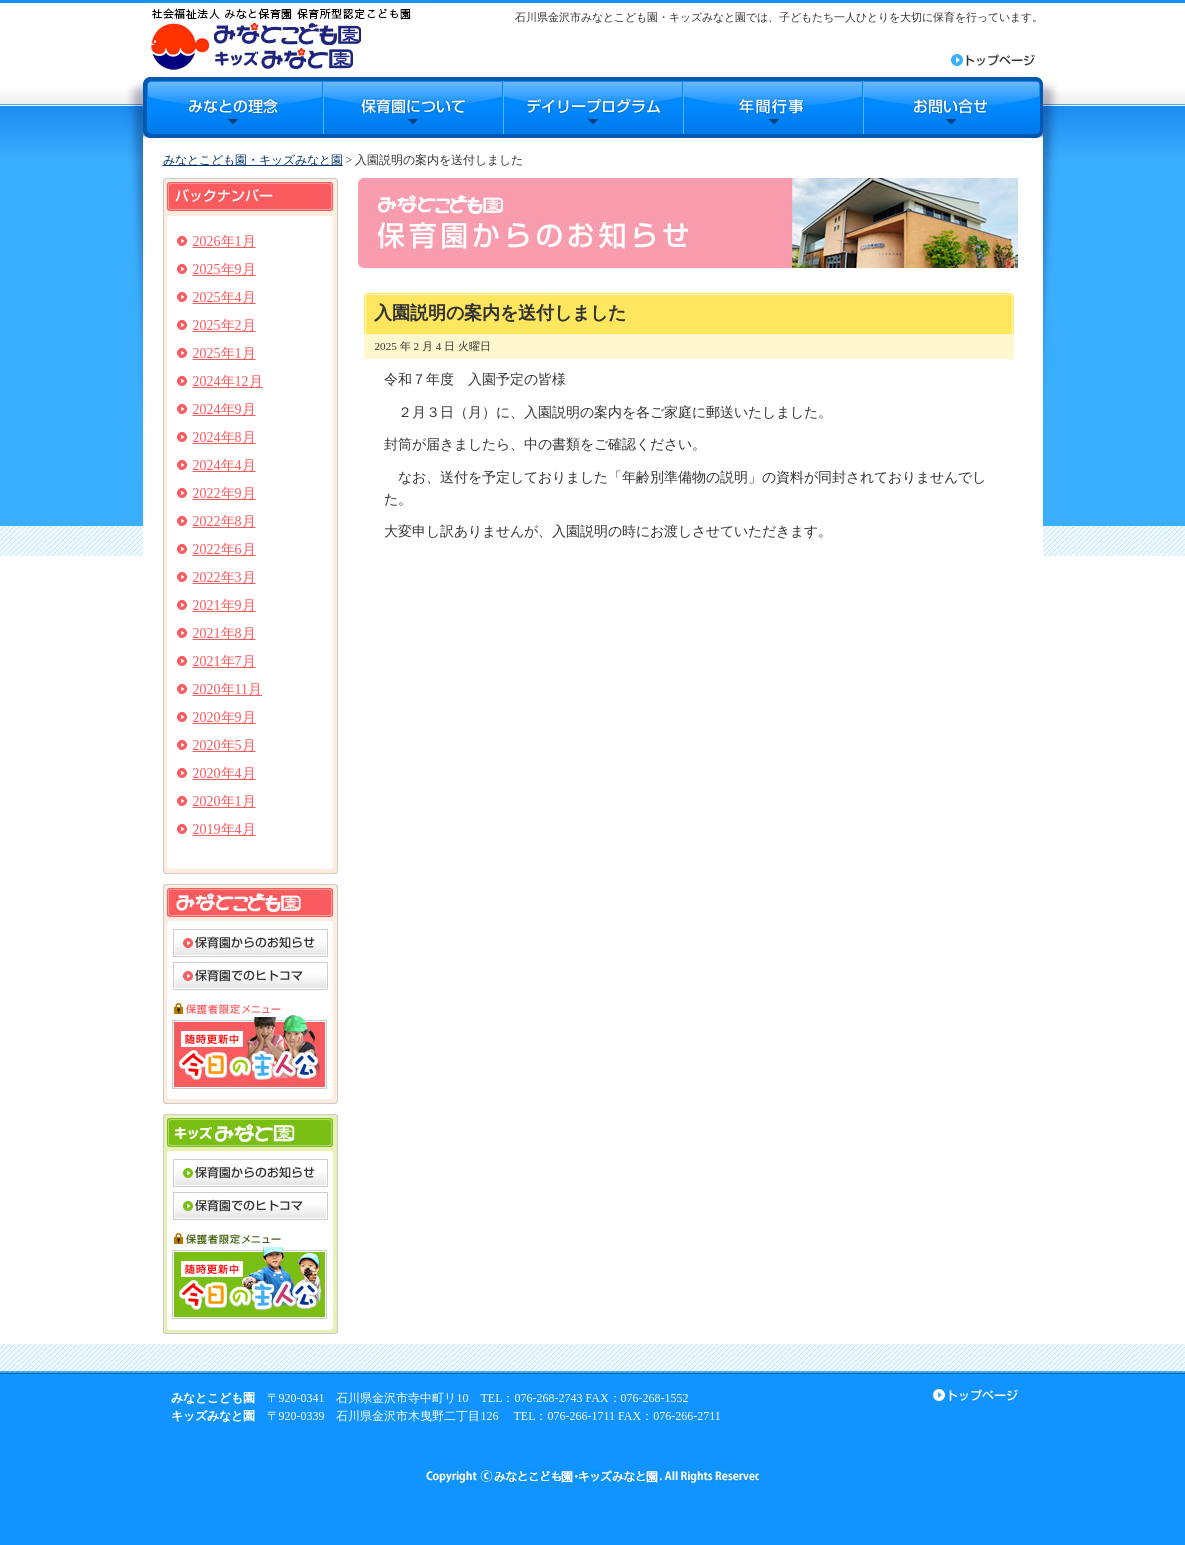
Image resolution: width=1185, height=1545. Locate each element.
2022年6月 (224, 549)
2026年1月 (224, 241)
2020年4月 (224, 773)
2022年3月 (224, 577)
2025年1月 (224, 353)
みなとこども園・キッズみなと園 (253, 160)
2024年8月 (224, 437)
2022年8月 (224, 521)
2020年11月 (227, 689)
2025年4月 (224, 297)
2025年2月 (224, 325)
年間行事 (773, 107)
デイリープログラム (593, 107)
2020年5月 (224, 745)
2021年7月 (224, 661)
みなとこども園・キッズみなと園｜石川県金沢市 (280, 38)
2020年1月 (224, 801)
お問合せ (953, 107)
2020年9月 (224, 717)
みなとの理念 (233, 107)
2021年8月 (224, 633)
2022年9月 (224, 493)
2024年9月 (224, 409)
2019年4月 (224, 829)
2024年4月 (224, 465)
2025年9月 (224, 269)
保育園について (413, 107)
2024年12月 (228, 381)
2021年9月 (224, 605)
